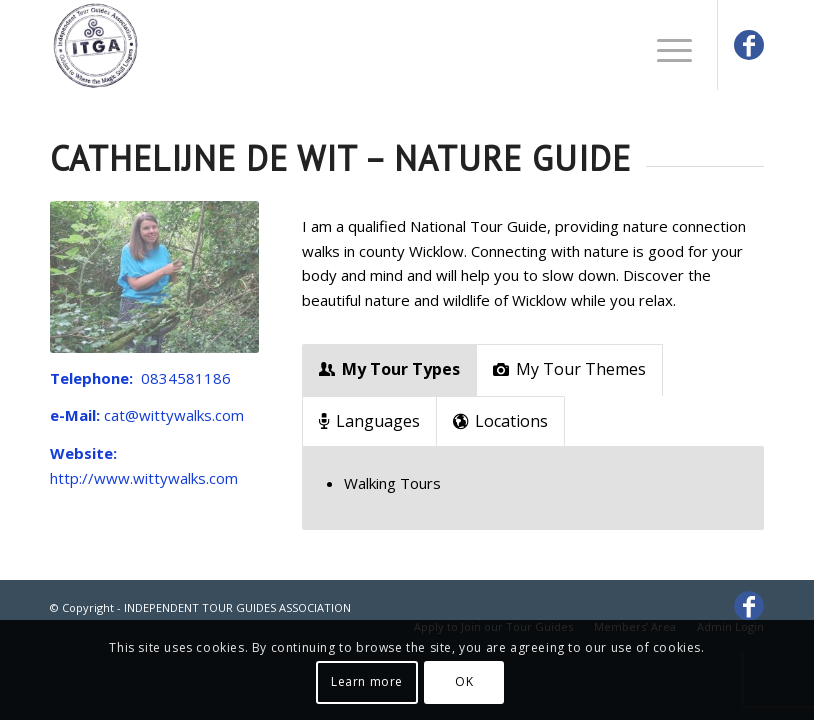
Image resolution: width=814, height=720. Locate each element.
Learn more (367, 681)
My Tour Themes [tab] (569, 369)
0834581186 (186, 378)
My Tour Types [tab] (389, 369)
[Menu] (664, 45)
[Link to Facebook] (749, 45)
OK (464, 681)
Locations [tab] (500, 421)
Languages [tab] (369, 421)
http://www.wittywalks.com (144, 478)
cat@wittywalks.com (174, 415)
